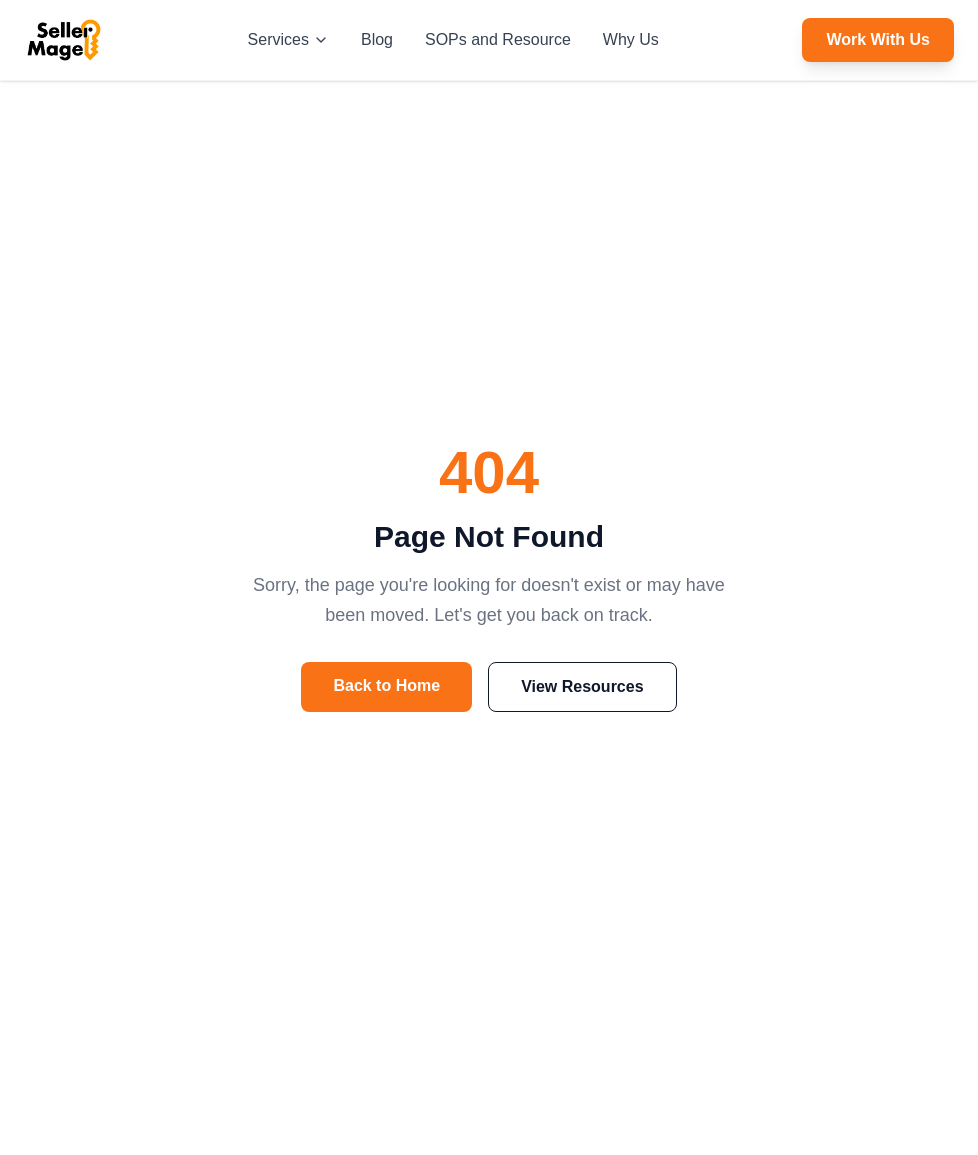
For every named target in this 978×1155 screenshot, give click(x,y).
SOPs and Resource (498, 39)
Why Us (631, 39)
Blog (377, 39)
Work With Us (878, 39)
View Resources (582, 686)
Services (288, 39)
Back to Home (386, 685)
